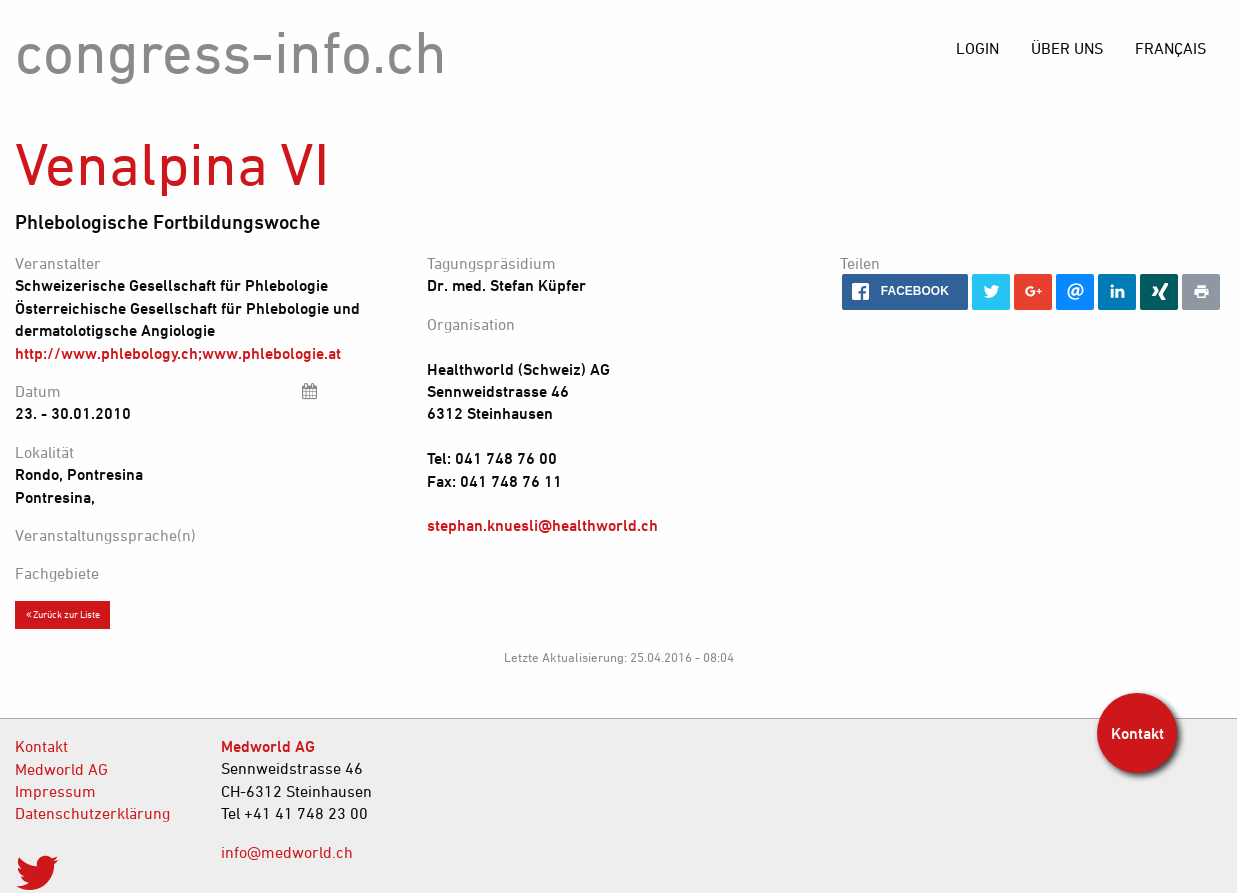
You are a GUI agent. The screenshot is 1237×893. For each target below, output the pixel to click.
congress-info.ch (231, 51)
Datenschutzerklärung (92, 813)
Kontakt (41, 746)
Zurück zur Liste (63, 614)
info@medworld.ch (287, 852)
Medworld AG (61, 769)
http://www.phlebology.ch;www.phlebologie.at (178, 353)
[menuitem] (1170, 48)
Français (1170, 48)
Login (977, 48)
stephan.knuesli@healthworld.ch (542, 525)
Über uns (1067, 48)
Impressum (55, 791)
